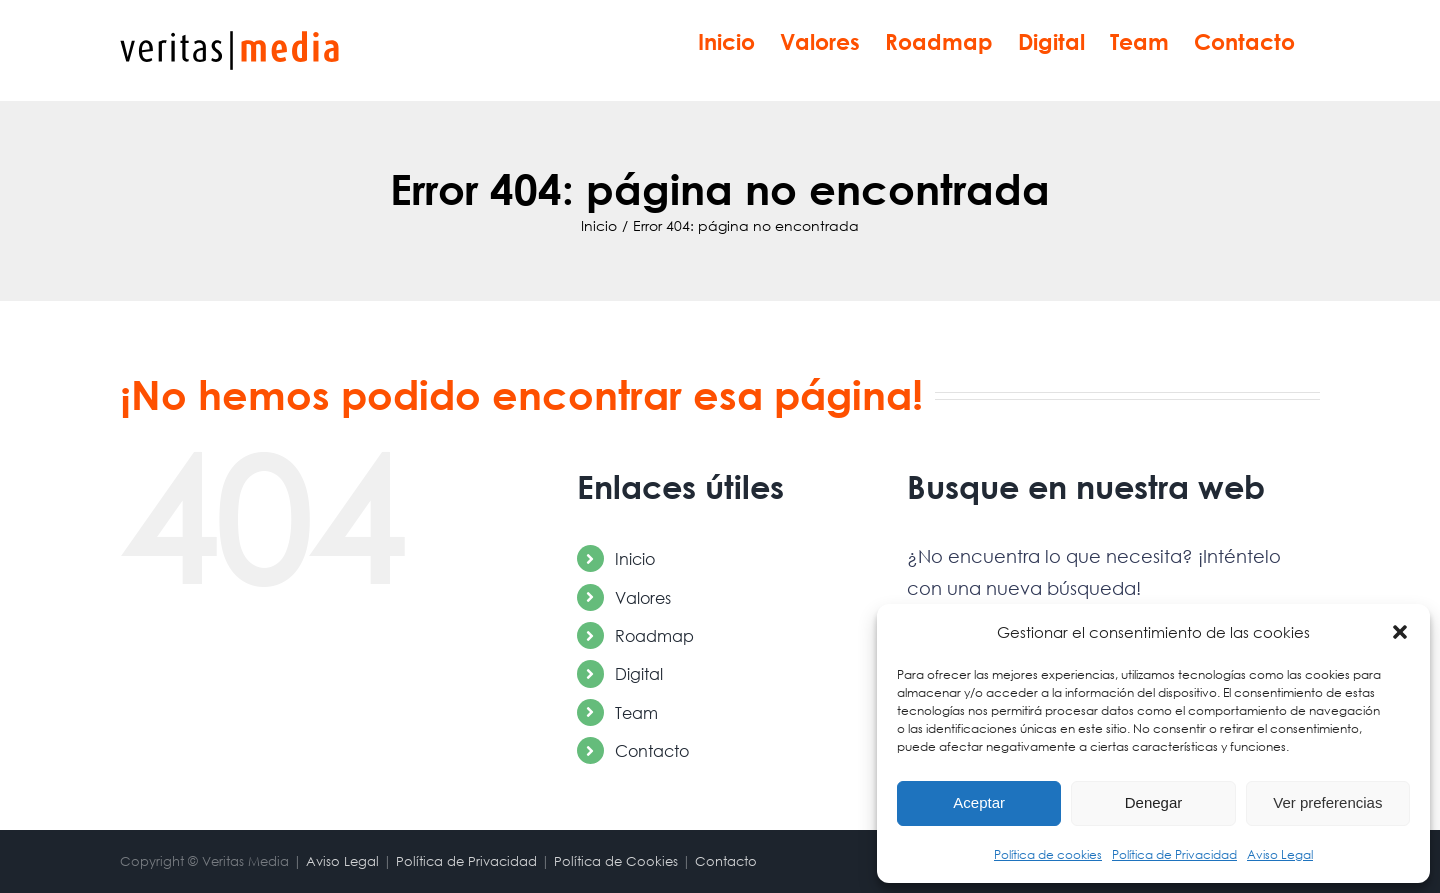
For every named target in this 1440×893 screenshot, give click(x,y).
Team (636, 712)
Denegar (1154, 802)
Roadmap (654, 635)
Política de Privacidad (1174, 854)
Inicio (635, 558)
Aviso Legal (1280, 854)
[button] (1400, 632)
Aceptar (979, 802)
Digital (639, 673)
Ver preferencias (1327, 802)
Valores (643, 597)
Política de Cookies (616, 861)
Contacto (652, 750)
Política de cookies (1048, 854)
